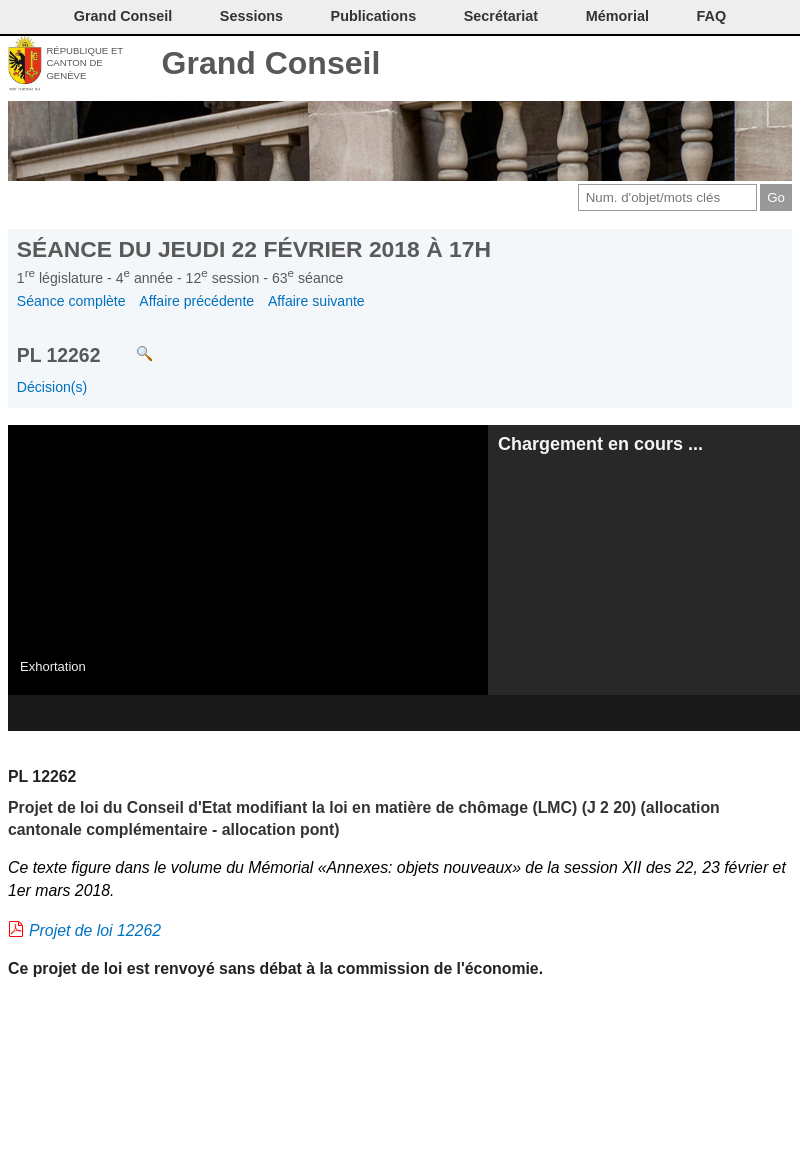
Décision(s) (52, 387)
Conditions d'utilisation (677, 65)
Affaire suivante (316, 301)
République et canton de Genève (84, 63)
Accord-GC (744, 65)
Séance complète (71, 301)
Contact (611, 65)
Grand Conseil (271, 63)
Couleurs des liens (711, 65)
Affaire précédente (196, 301)
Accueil (777, 65)
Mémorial (617, 16)
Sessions (251, 16)
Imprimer (644, 65)
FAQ (712, 16)
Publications (374, 16)
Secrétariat (501, 16)
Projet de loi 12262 (95, 930)
